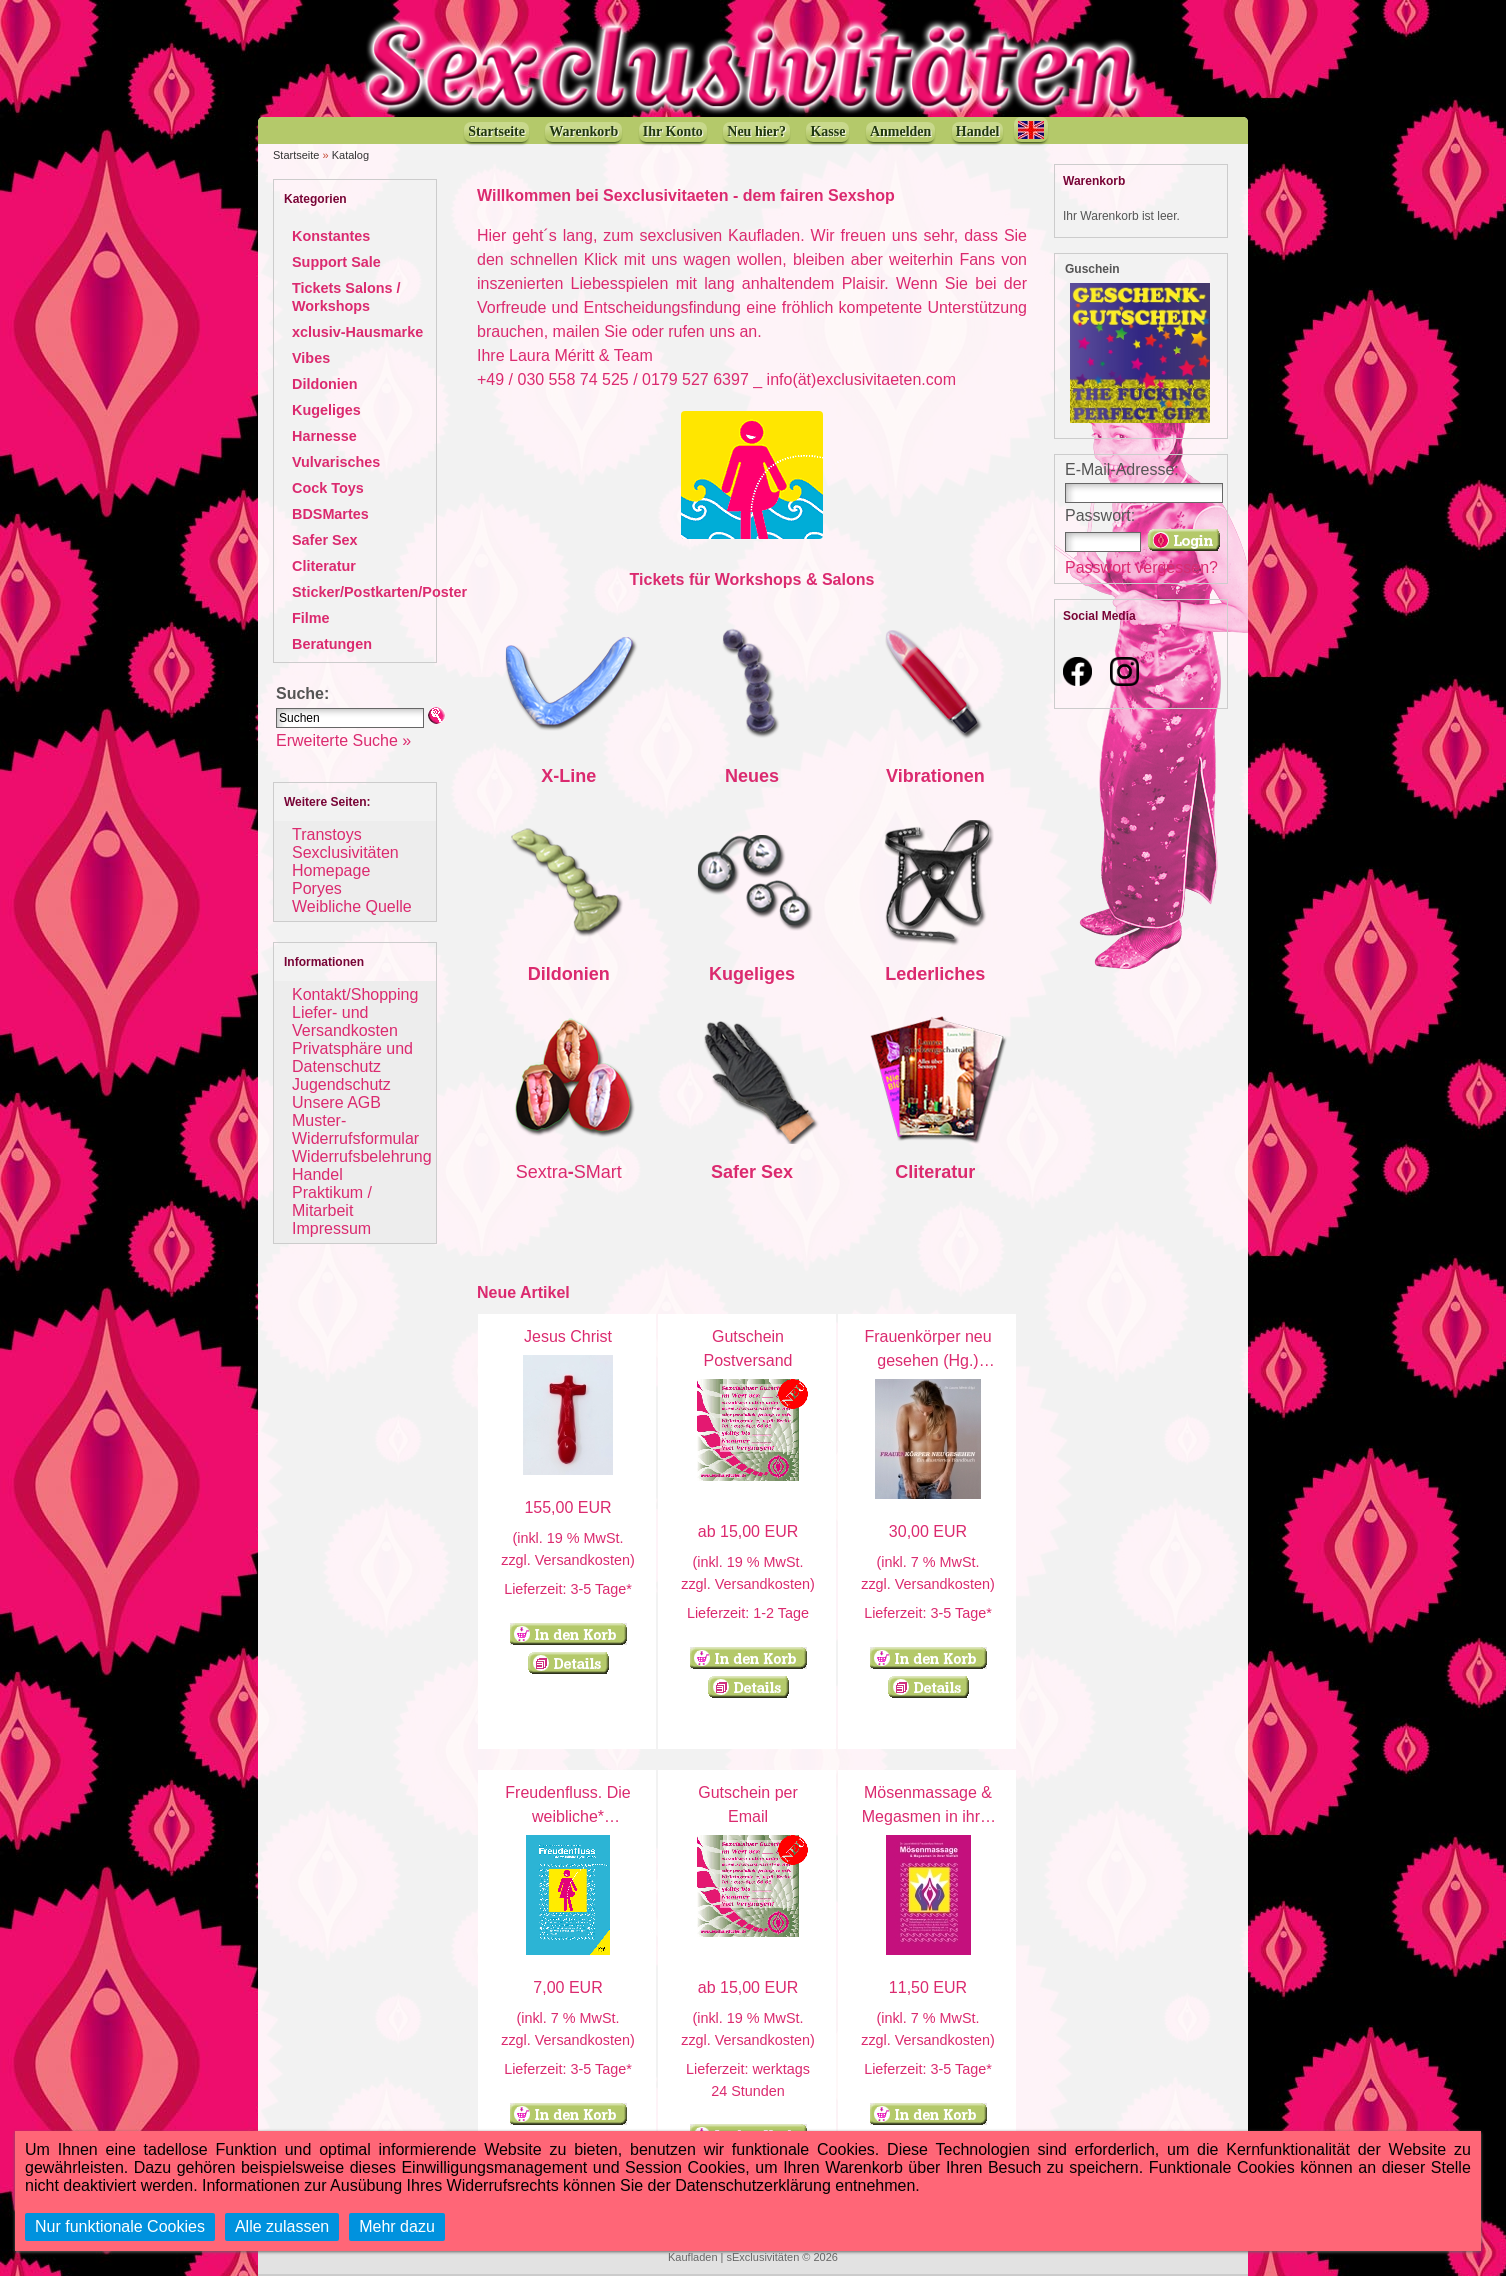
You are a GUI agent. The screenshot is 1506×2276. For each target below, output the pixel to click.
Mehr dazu (397, 2226)
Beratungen (332, 644)
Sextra (542, 1172)
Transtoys (327, 834)
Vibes (311, 358)
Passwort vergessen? (1141, 567)
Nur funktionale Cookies (120, 2226)
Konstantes (331, 236)
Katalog (350, 155)
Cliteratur (324, 566)
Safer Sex (325, 540)
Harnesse (324, 436)
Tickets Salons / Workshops (346, 297)
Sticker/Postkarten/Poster (379, 592)
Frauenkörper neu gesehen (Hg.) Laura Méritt (927, 1360)
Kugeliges (326, 410)
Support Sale (336, 262)
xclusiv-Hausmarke (357, 332)
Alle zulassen (282, 2226)
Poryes (317, 888)
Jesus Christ (568, 1336)
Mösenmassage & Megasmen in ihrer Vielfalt (928, 1816)
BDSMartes (330, 514)
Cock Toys (328, 488)
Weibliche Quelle (352, 906)
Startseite (296, 155)
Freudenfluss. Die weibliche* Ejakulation (567, 1816)
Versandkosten (582, 1560)
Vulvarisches (336, 462)
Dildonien (325, 384)
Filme (311, 618)
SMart (598, 1172)
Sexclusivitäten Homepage (345, 861)
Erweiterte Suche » (343, 740)
